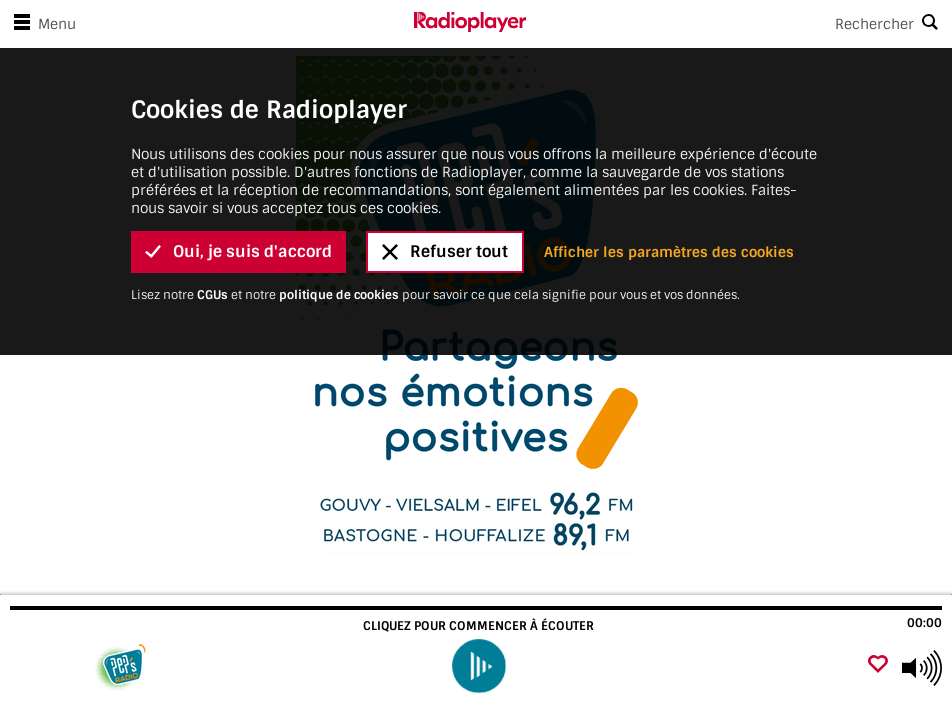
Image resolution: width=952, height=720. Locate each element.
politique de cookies (339, 248)
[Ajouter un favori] (878, 665)
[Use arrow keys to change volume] (922, 668)
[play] (478, 665)
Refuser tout (445, 205)
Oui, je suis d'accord (238, 205)
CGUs (212, 248)
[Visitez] (122, 668)
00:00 (924, 623)
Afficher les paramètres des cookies (669, 205)
